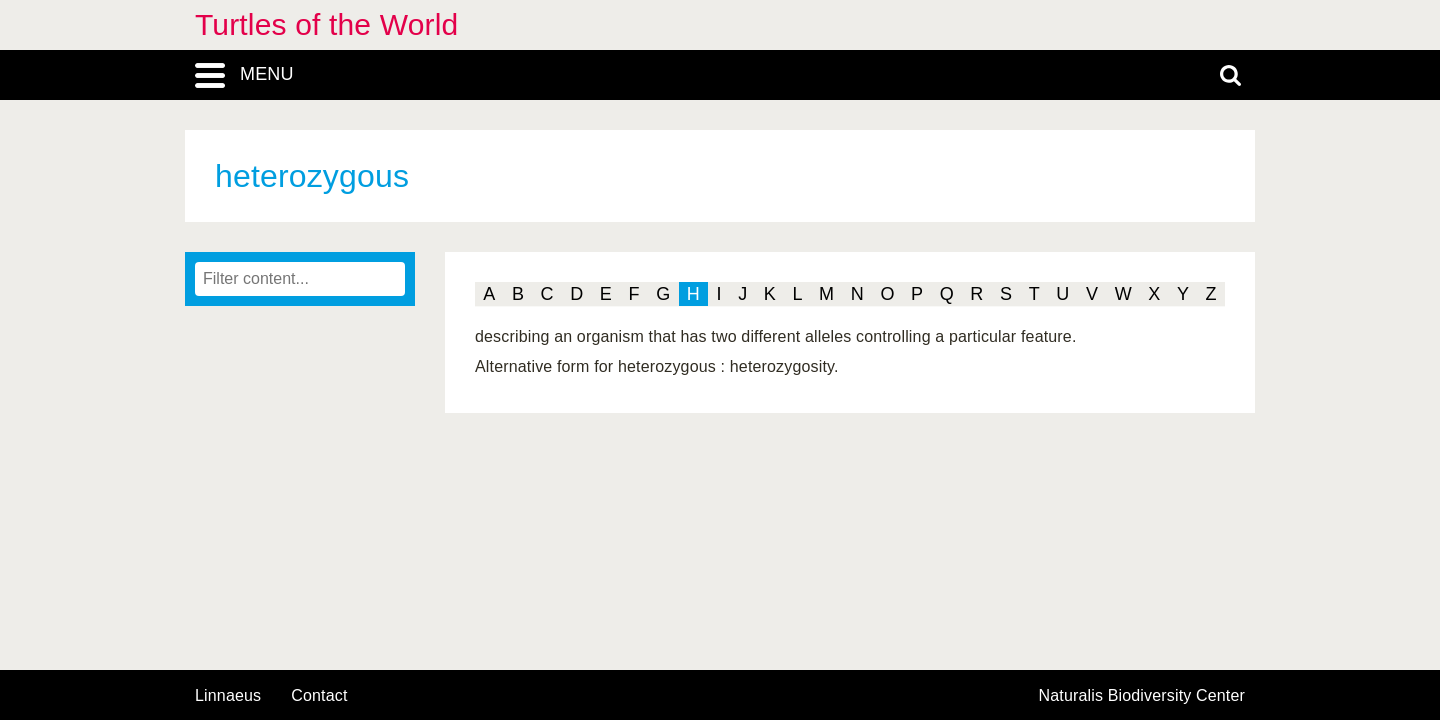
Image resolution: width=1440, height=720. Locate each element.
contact (319, 695)
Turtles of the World (326, 24)
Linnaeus (228, 696)
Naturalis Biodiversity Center (1142, 696)
